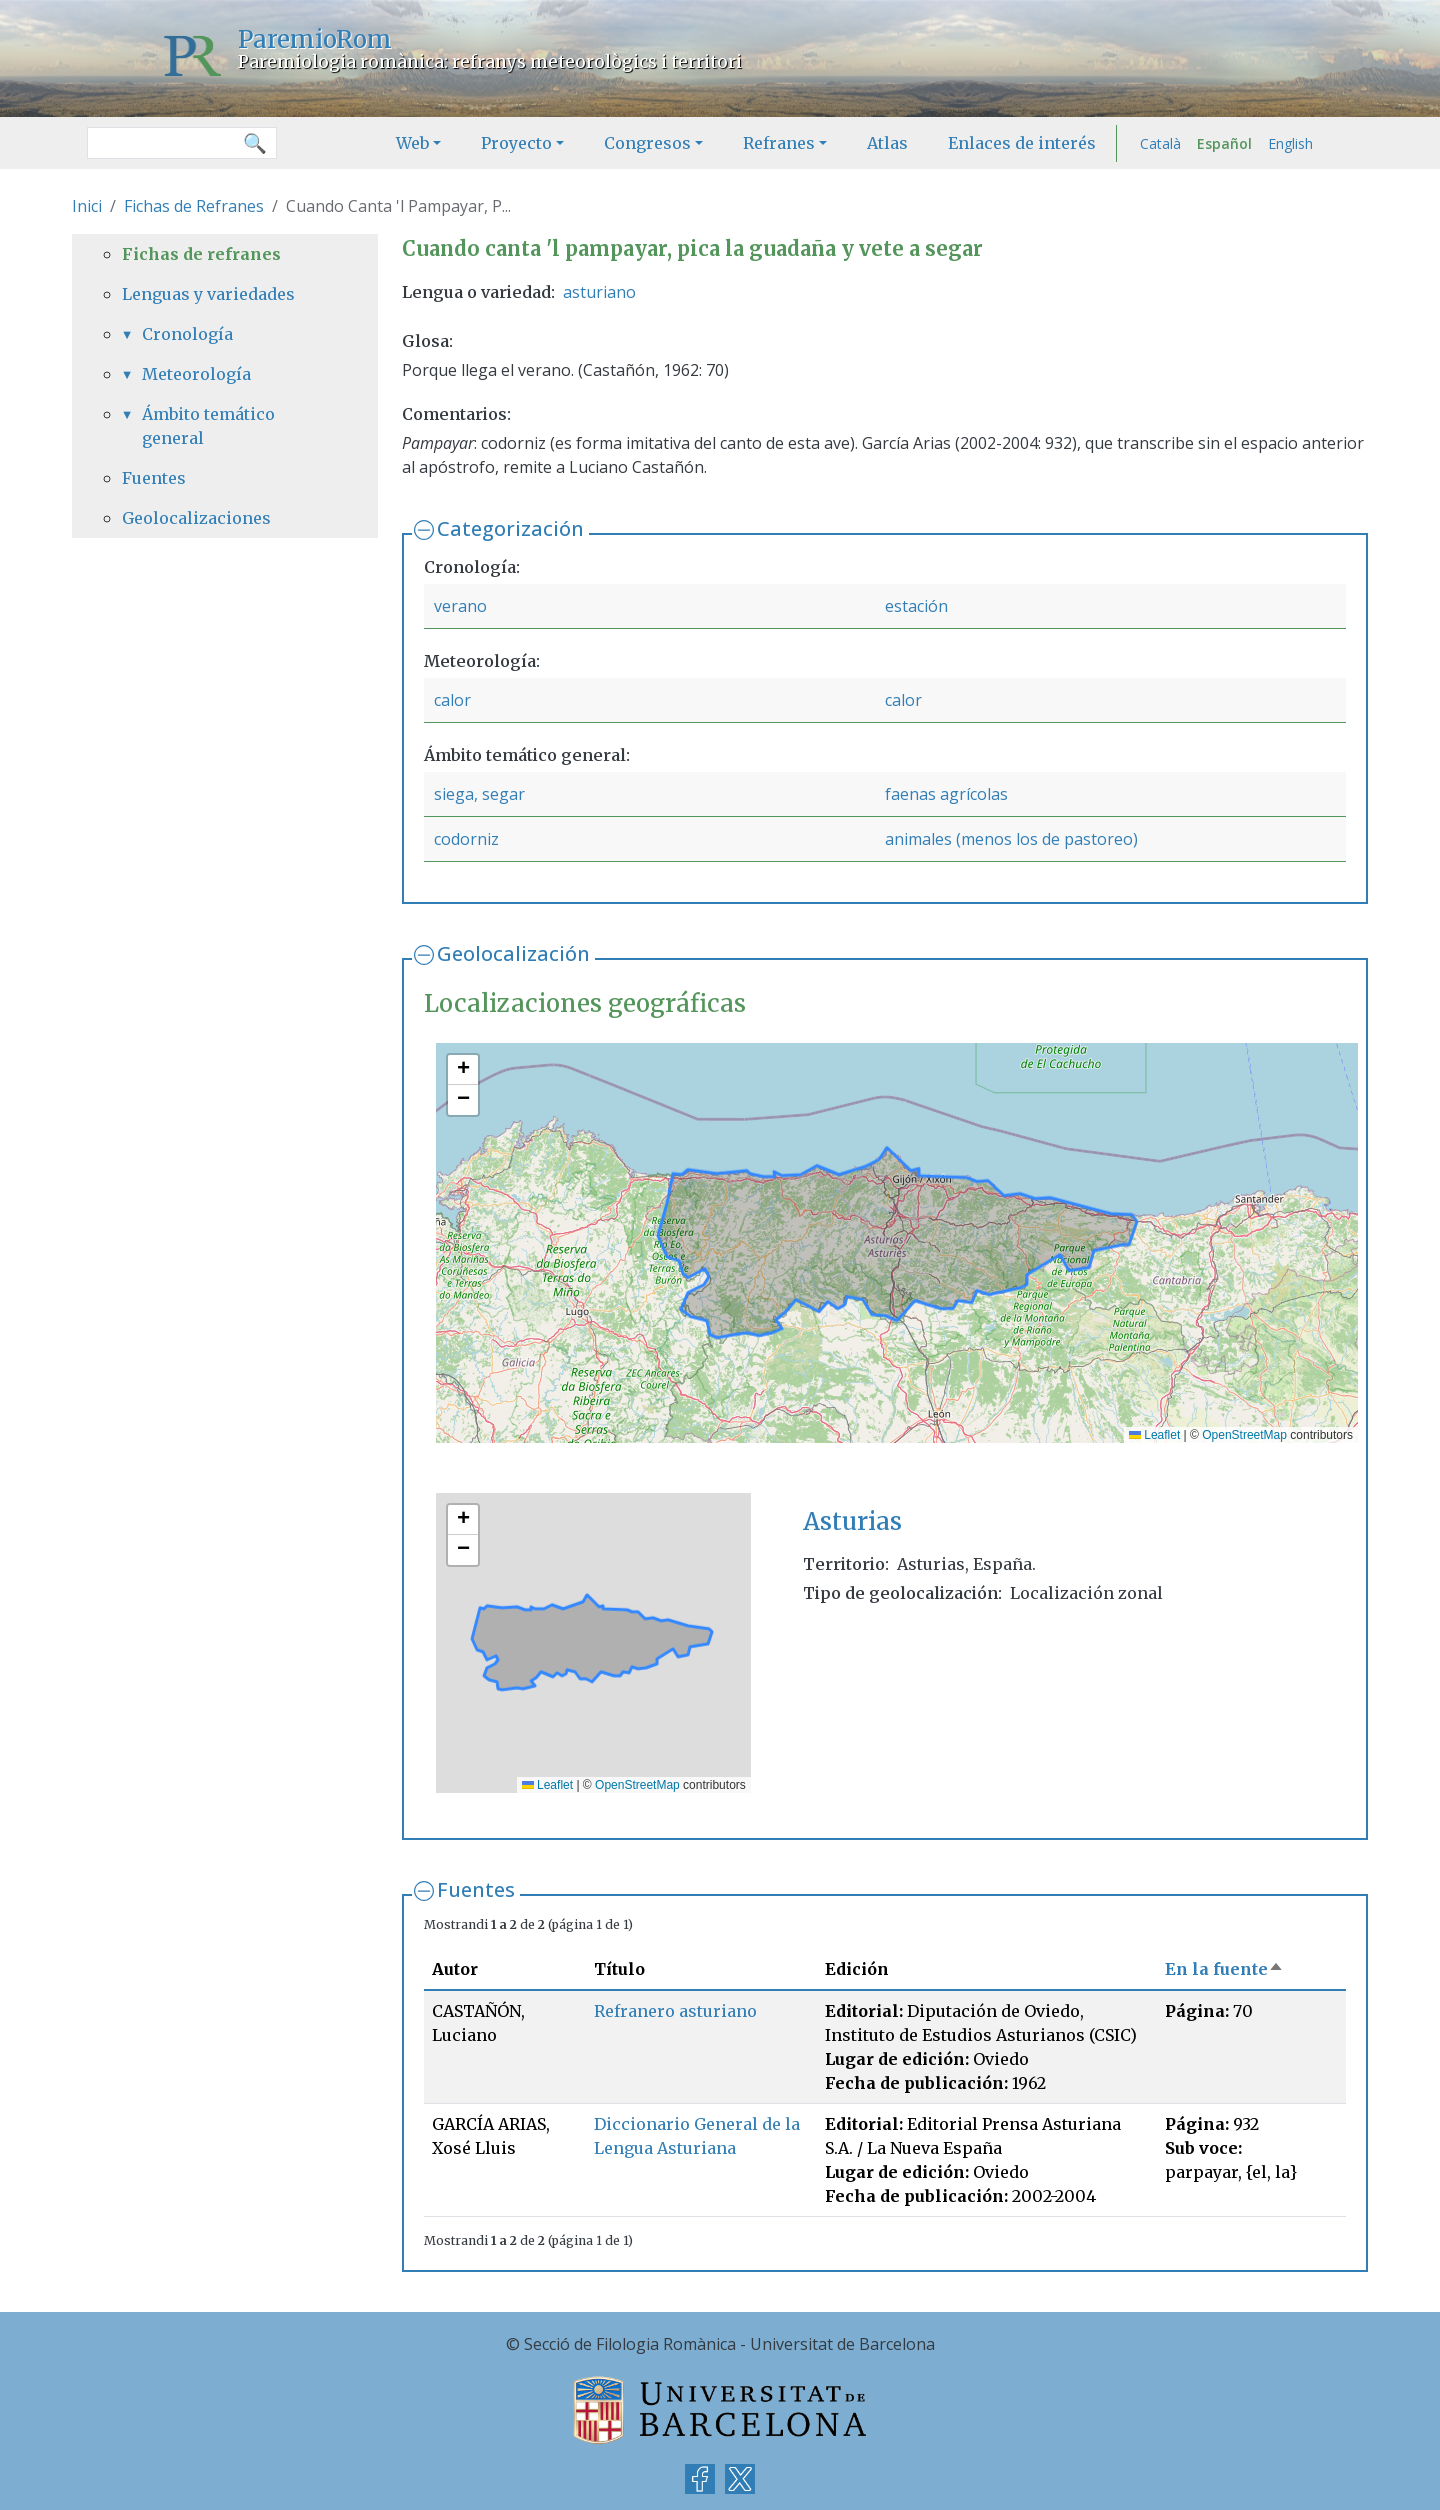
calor (452, 700)
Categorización (510, 528)
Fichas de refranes (201, 254)
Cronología (187, 334)
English (1290, 143)
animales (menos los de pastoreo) (1011, 839)
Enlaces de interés (1022, 143)
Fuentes (476, 1889)
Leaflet (1154, 1435)
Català (1160, 143)
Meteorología (196, 374)
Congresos (647, 143)
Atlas (887, 143)
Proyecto (516, 143)
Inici (87, 206)
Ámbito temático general (208, 426)
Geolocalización (513, 953)
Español (1224, 143)
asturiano (599, 292)
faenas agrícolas (946, 794)
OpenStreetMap (1244, 1435)
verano (460, 606)
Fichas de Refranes (194, 206)
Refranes (779, 143)
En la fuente (1224, 1969)
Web (412, 143)
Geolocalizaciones (196, 518)
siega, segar (479, 794)
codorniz (466, 839)
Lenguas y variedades (208, 294)
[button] (463, 1070)
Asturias (852, 1521)
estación (916, 606)
